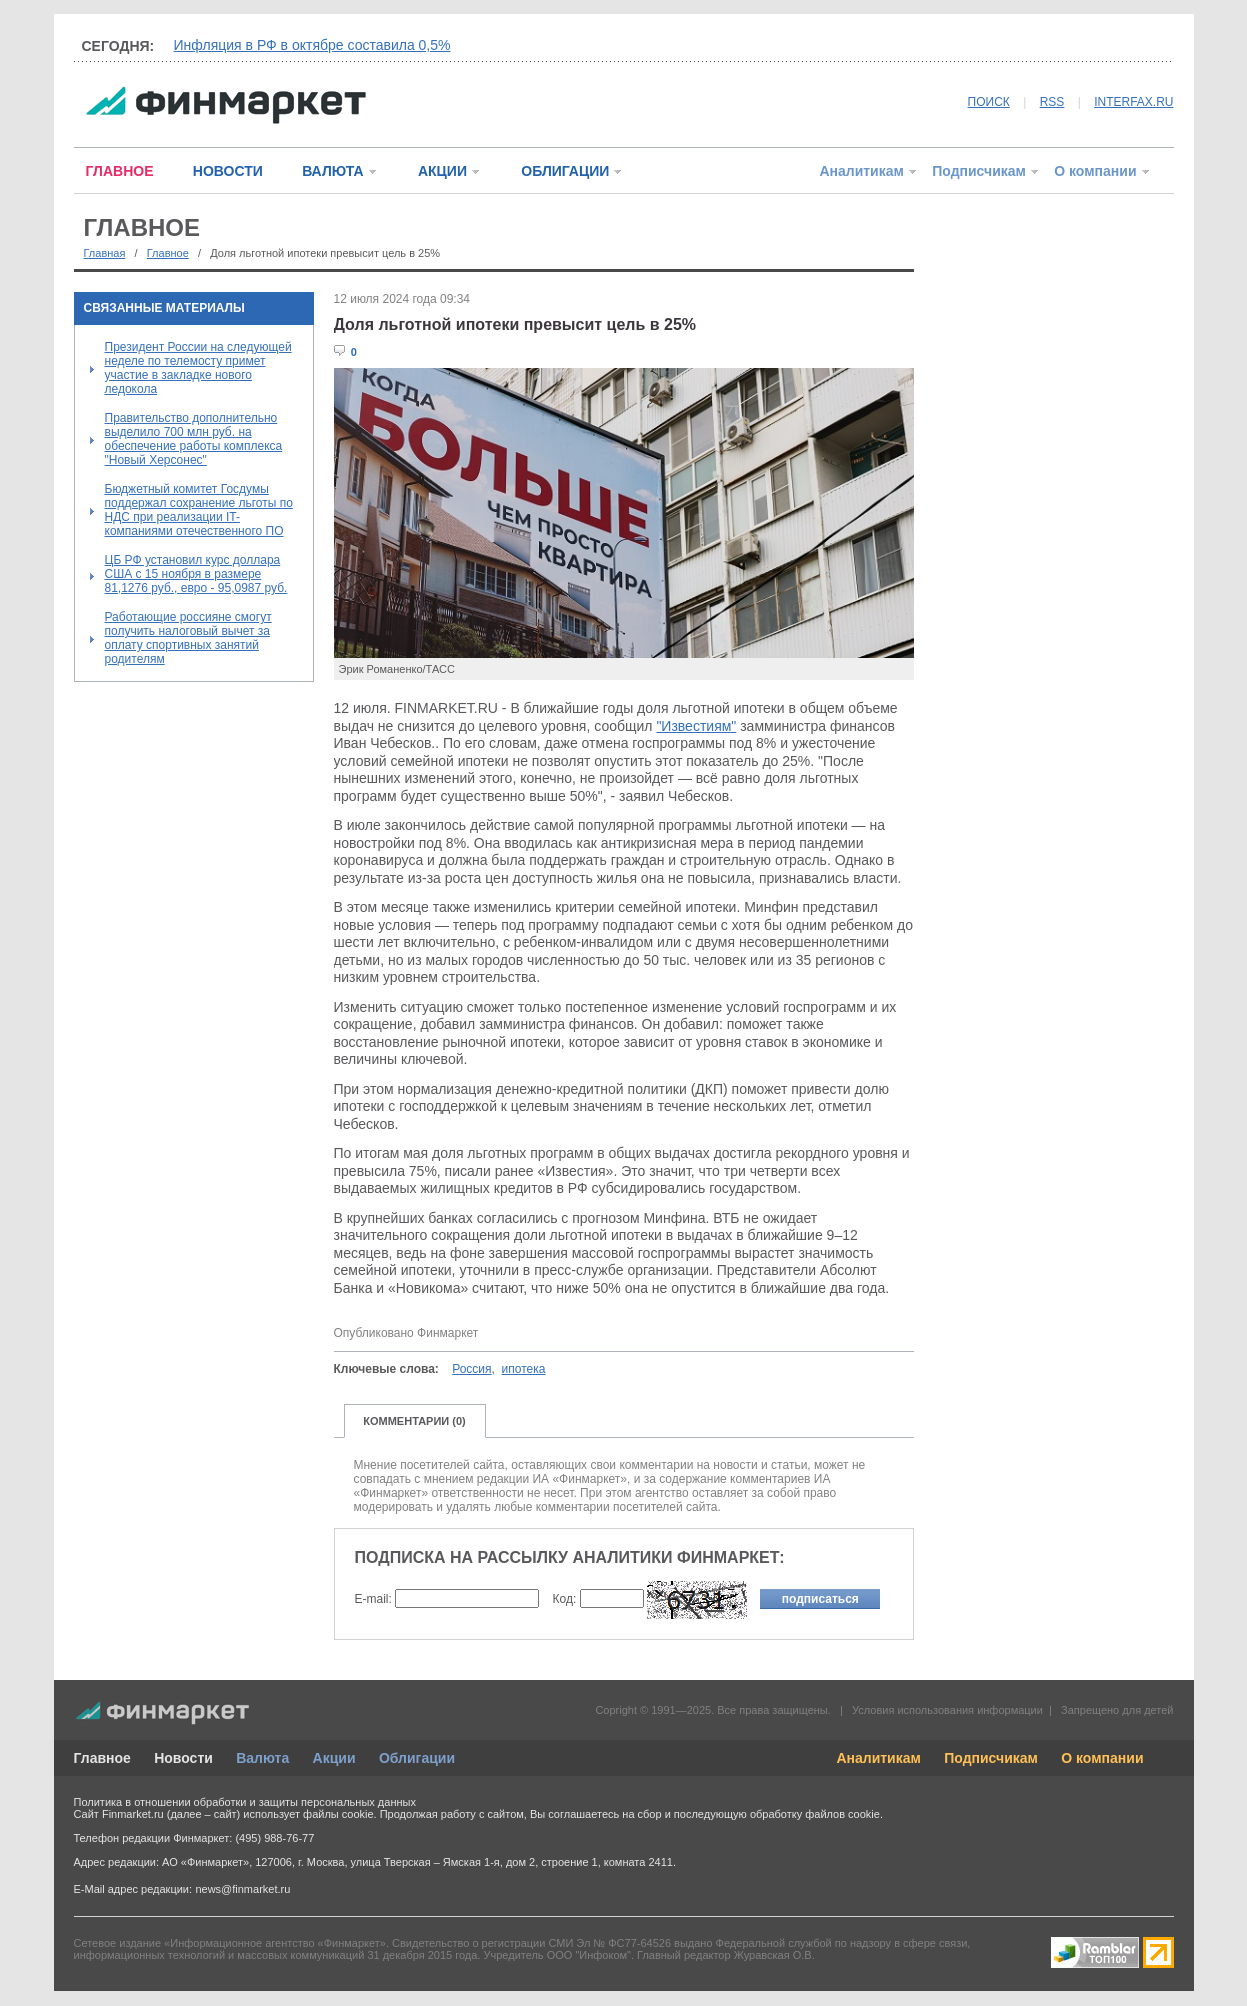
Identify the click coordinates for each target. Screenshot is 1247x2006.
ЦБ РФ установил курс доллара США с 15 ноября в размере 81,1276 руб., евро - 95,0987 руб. (196, 574)
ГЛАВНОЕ (120, 171)
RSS (1052, 102)
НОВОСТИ (228, 171)
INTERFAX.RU (1133, 102)
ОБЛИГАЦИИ (565, 171)
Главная (105, 253)
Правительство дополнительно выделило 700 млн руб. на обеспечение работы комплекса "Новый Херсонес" (194, 439)
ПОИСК (989, 102)
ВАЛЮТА (332, 171)
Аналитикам (861, 171)
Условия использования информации (947, 1710)
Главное (168, 253)
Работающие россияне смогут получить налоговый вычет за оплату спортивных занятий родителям (188, 638)
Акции (334, 1758)
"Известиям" (696, 726)
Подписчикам (979, 171)
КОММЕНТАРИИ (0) (414, 1421)
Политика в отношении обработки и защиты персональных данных (245, 1802)
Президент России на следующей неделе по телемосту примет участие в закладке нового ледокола (198, 368)
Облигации (417, 1758)
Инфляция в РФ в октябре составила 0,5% (312, 45)
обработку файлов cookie (815, 1814)
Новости (183, 1758)
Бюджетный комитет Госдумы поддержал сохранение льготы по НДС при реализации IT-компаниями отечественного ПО (199, 510)
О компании (1095, 171)
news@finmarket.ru (242, 1889)
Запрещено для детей (1117, 1710)
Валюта (262, 1758)
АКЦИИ (442, 171)
